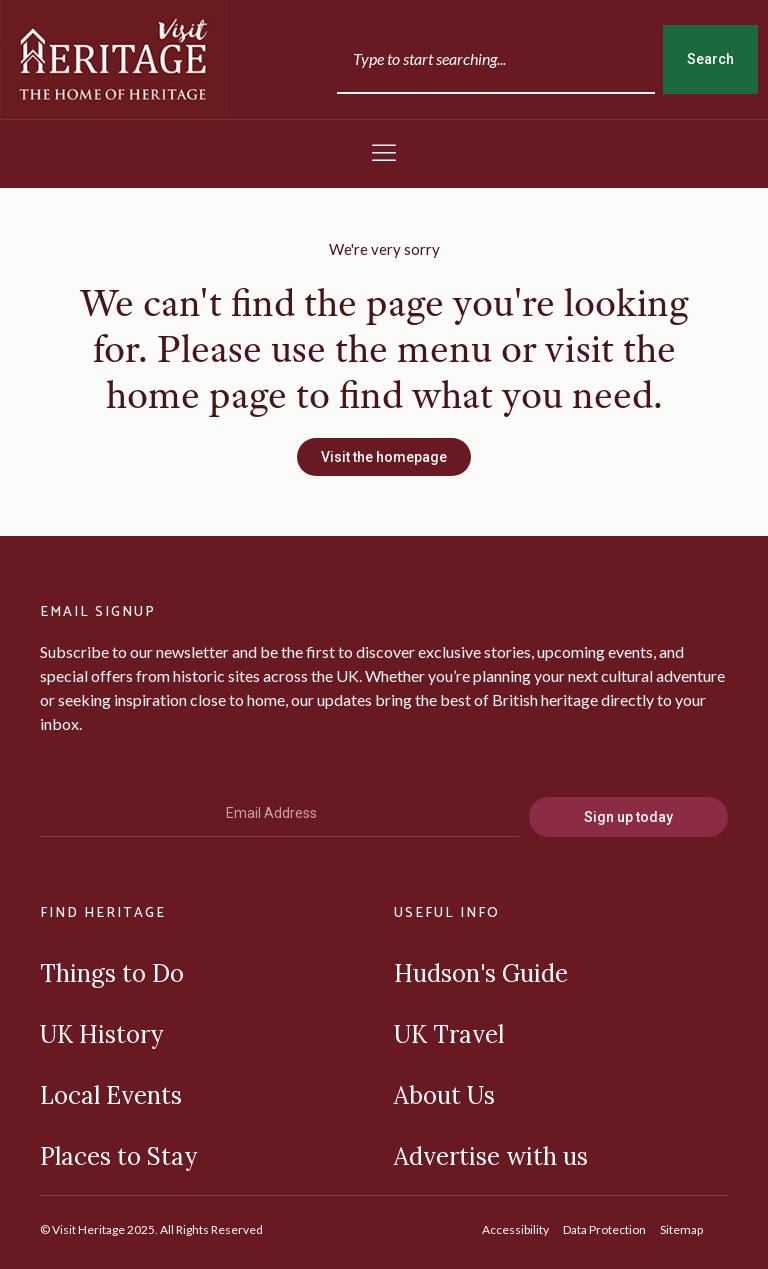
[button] (384, 154)
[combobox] (496, 59)
